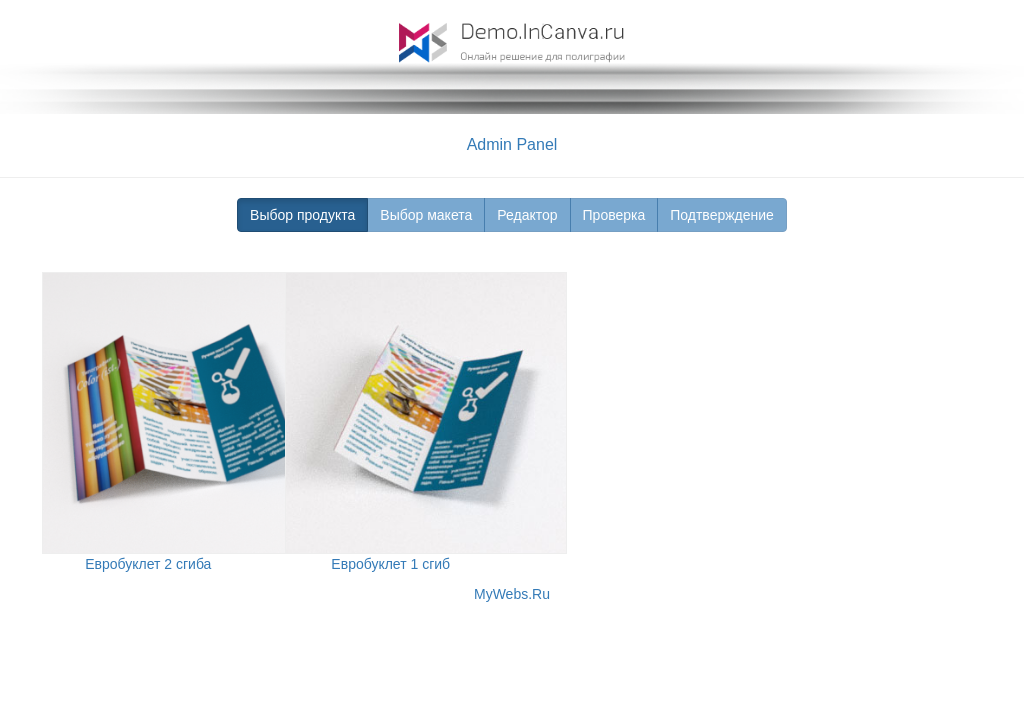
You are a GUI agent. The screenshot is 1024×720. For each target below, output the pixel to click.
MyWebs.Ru (512, 594)
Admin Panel (512, 144)
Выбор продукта (302, 215)
